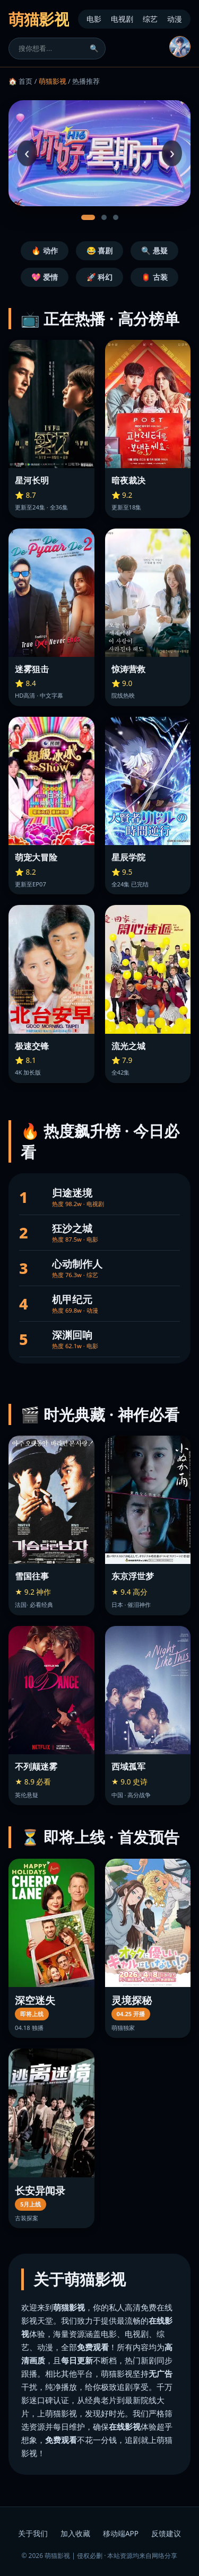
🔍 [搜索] (94, 48)
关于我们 (33, 2533)
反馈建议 (166, 2533)
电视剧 (122, 19)
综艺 (150, 19)
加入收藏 (75, 2533)
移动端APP (121, 2533)
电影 (93, 19)
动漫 (174, 19)
